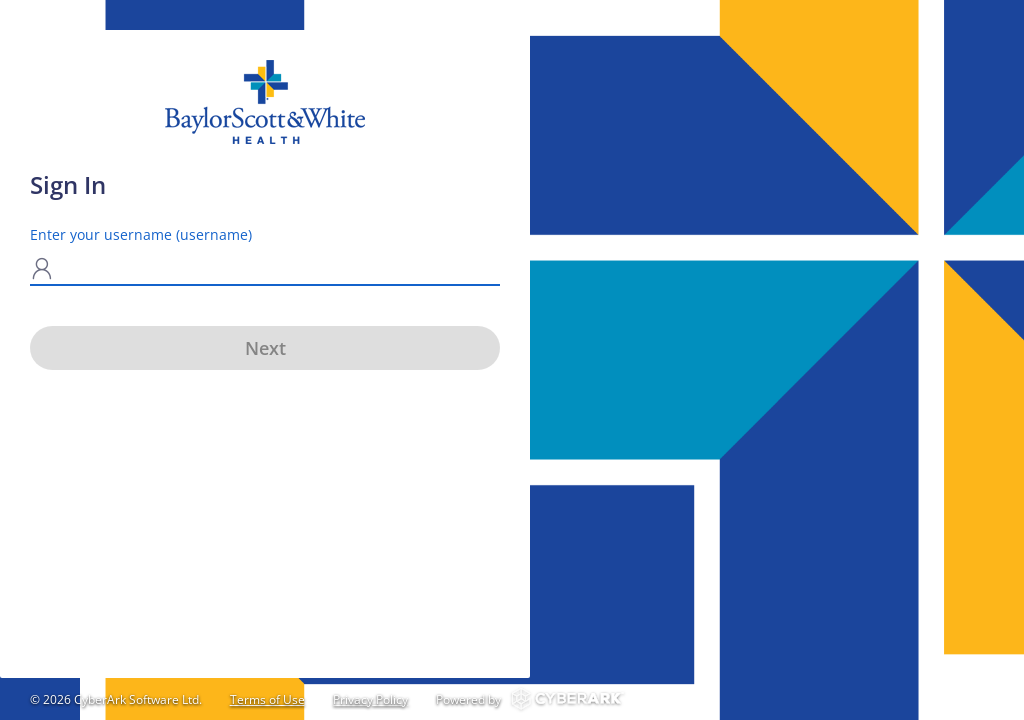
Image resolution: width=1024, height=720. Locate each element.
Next (265, 348)
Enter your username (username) (141, 234)
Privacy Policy (370, 699)
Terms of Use (267, 699)
